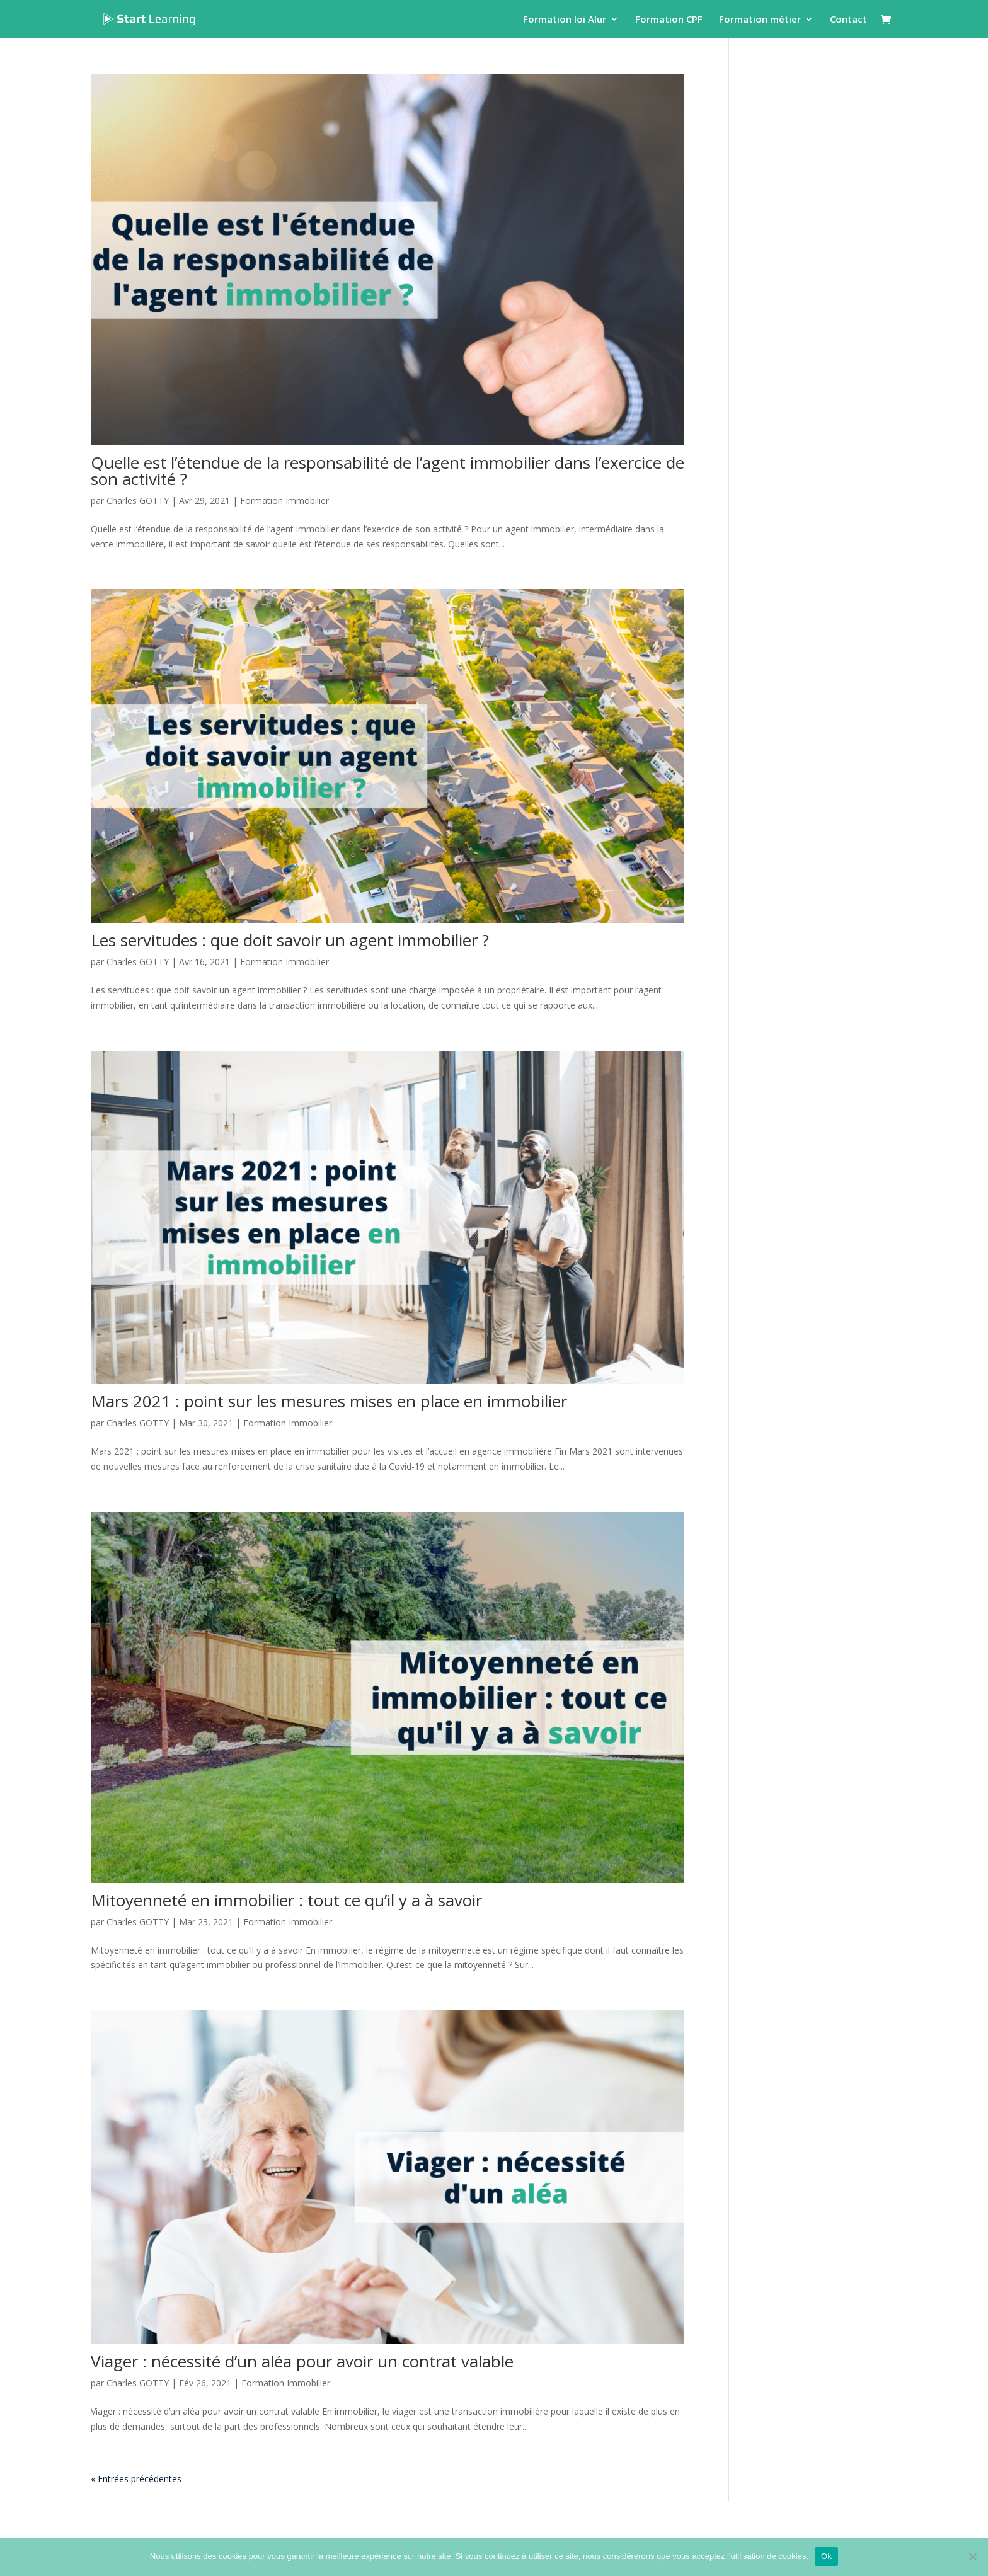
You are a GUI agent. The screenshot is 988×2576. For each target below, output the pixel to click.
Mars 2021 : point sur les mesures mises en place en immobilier (329, 1401)
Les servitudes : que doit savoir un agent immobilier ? (290, 940)
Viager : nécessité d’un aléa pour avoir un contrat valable (302, 2361)
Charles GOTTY (137, 501)
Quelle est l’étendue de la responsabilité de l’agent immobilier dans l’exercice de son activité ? (387, 470)
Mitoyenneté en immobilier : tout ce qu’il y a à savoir (286, 1900)
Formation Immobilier (284, 501)
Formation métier (760, 19)
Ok (826, 2556)
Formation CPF (669, 19)
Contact (848, 19)
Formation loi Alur (564, 19)
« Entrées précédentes (136, 2479)
